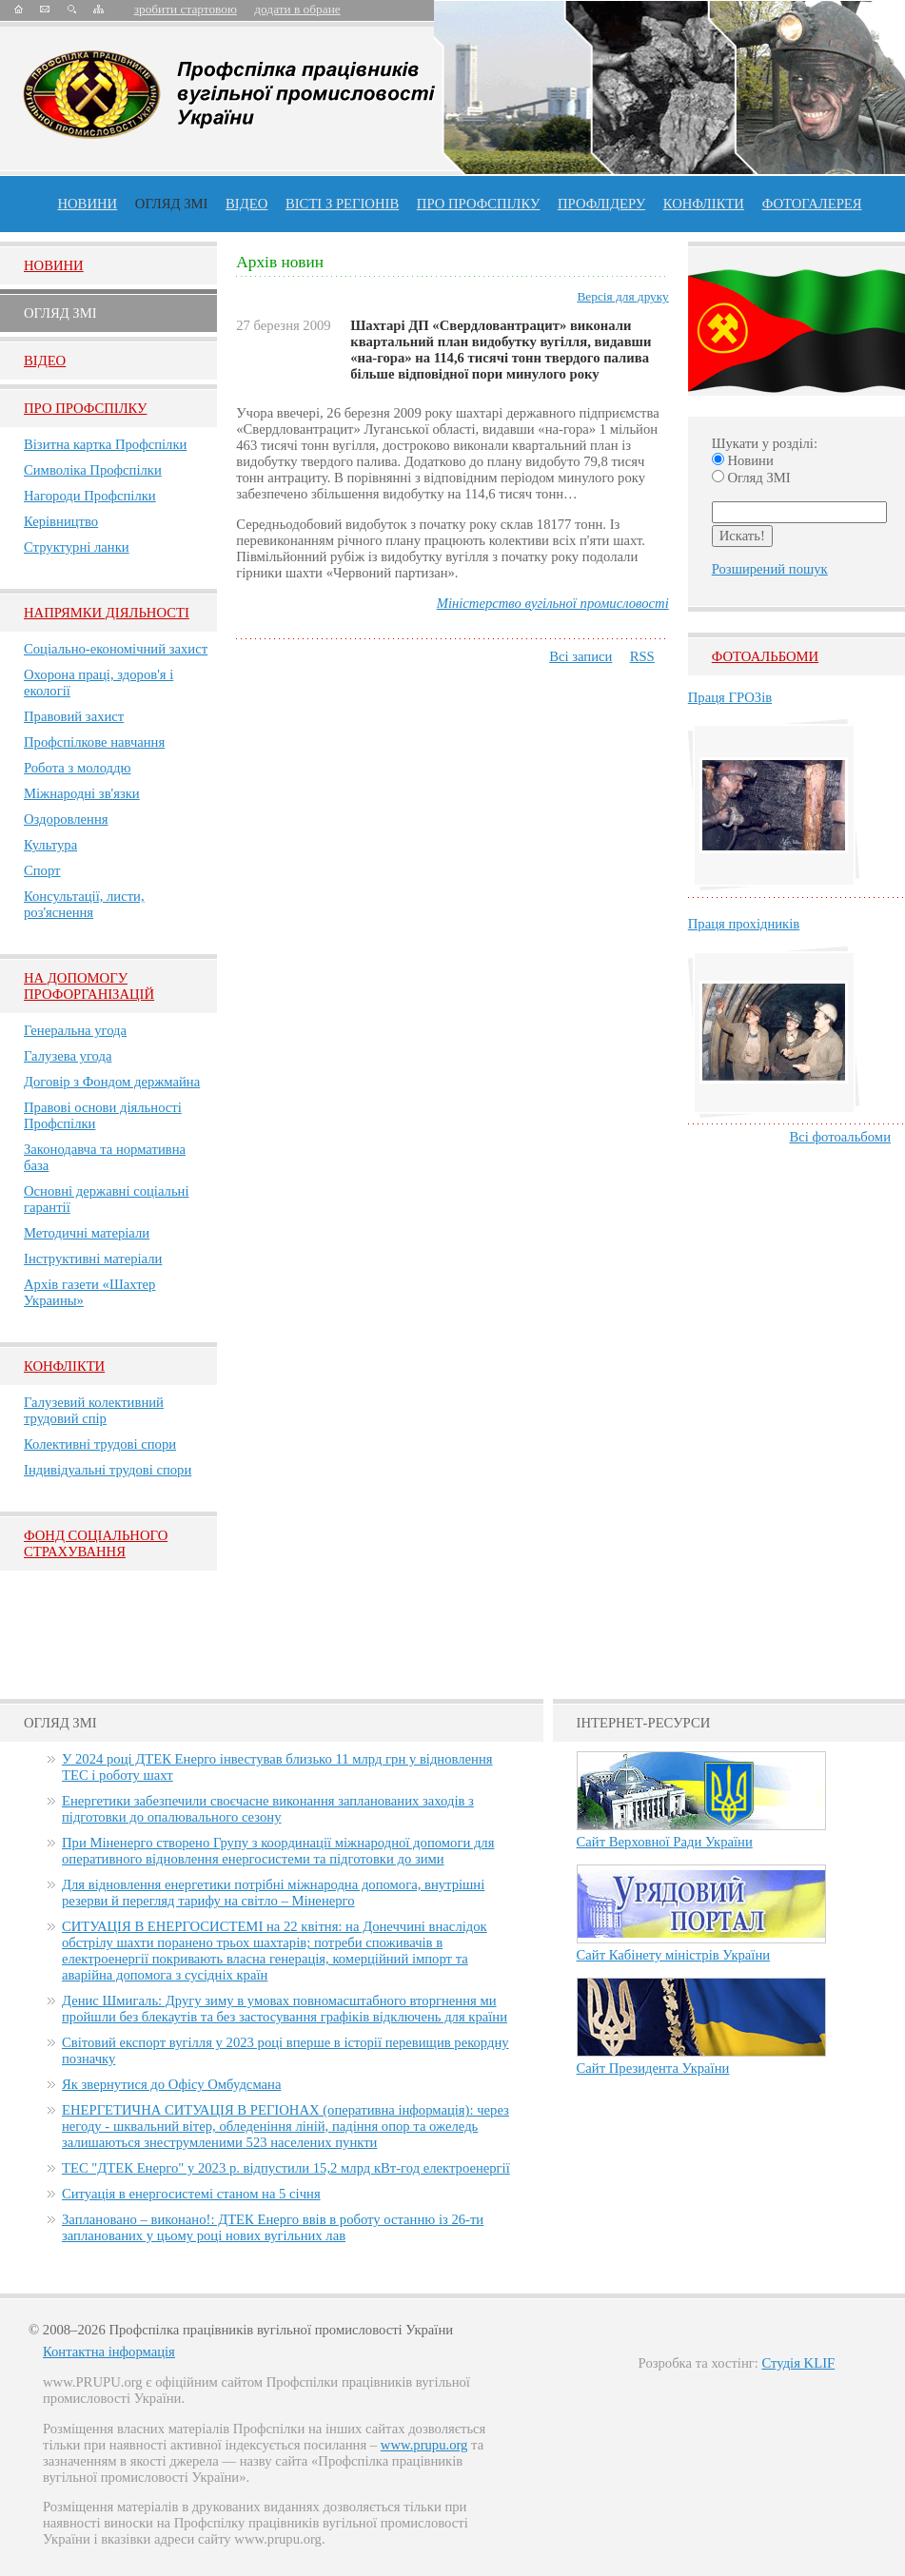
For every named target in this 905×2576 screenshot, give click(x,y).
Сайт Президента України (653, 2068)
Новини (87, 203)
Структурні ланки (76, 547)
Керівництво (61, 521)
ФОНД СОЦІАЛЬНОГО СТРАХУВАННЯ (95, 1543)
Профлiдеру (601, 203)
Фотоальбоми (765, 656)
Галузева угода (67, 1056)
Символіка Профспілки (93, 470)
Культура (50, 844)
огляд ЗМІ (171, 203)
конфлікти (703, 203)
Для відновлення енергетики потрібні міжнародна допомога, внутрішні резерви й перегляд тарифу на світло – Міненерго (273, 1892)
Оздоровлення (66, 819)
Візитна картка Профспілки (105, 444)
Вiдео (45, 360)
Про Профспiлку (85, 408)
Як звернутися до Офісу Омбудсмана (171, 2084)
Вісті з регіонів (342, 203)
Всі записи (580, 656)
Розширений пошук (770, 568)
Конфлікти (64, 1366)
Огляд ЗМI (60, 313)
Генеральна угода (75, 1030)
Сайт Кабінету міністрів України (674, 1954)
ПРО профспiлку (478, 203)
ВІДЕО (246, 203)
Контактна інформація (109, 2351)
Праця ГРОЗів (730, 697)
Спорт (42, 870)
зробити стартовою (185, 9)
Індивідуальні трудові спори (107, 1469)
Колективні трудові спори (100, 1444)
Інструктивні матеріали (93, 1258)
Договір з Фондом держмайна (112, 1081)
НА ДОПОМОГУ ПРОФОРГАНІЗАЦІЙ (89, 986)
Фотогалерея (812, 203)
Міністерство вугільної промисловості (553, 603)
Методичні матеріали (86, 1232)
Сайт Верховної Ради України (665, 1841)
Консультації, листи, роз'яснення (84, 904)
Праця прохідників (743, 923)
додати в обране (297, 9)
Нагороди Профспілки (90, 495)
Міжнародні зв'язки (82, 793)
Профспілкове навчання (94, 742)
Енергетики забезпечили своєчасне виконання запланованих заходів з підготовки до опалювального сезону (268, 1809)
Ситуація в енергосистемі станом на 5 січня (191, 2193)
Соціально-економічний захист (115, 648)
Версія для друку (622, 296)
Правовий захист (74, 716)
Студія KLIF (798, 2363)
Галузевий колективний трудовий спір (94, 1410)
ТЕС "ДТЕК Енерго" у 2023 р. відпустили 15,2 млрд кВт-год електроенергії (286, 2168)
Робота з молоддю (77, 767)
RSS (642, 656)
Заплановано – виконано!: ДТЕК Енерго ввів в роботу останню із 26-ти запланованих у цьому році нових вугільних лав (272, 2227)
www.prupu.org (424, 2444)
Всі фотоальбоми (840, 1136)
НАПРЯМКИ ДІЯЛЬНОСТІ (106, 612)
